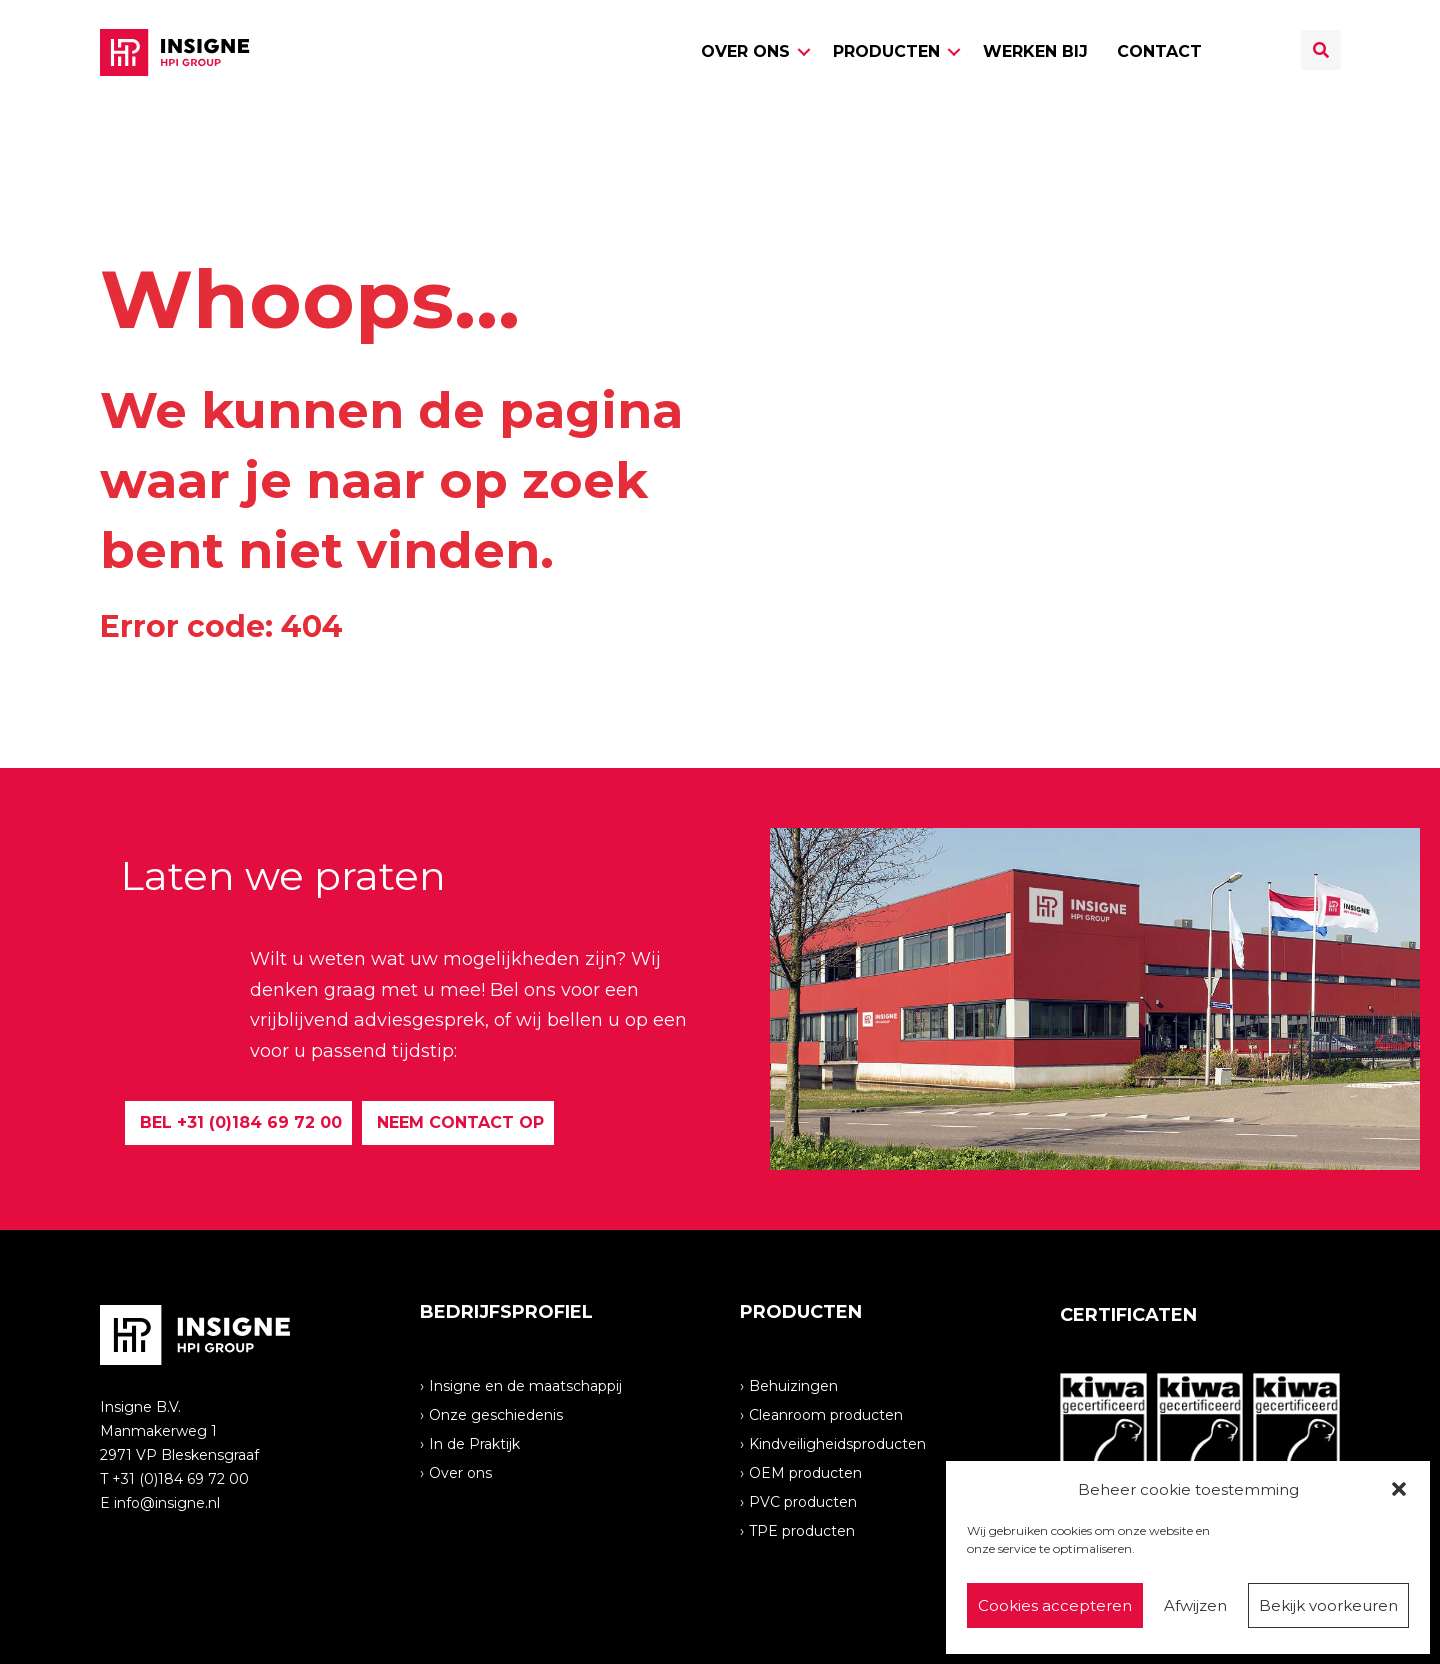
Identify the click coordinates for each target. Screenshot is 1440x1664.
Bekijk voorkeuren (1328, 1605)
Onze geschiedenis (496, 1414)
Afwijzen (1195, 1605)
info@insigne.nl (167, 1503)
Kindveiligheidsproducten (837, 1443)
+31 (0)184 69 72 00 (180, 1479)
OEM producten (805, 1472)
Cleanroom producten (826, 1414)
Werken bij (1035, 51)
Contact (1159, 51)
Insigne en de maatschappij (525, 1385)
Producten (886, 51)
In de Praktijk (474, 1443)
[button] (1399, 1489)
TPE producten (802, 1530)
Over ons (745, 51)
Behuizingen (793, 1385)
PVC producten (803, 1501)
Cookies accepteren (1055, 1605)
